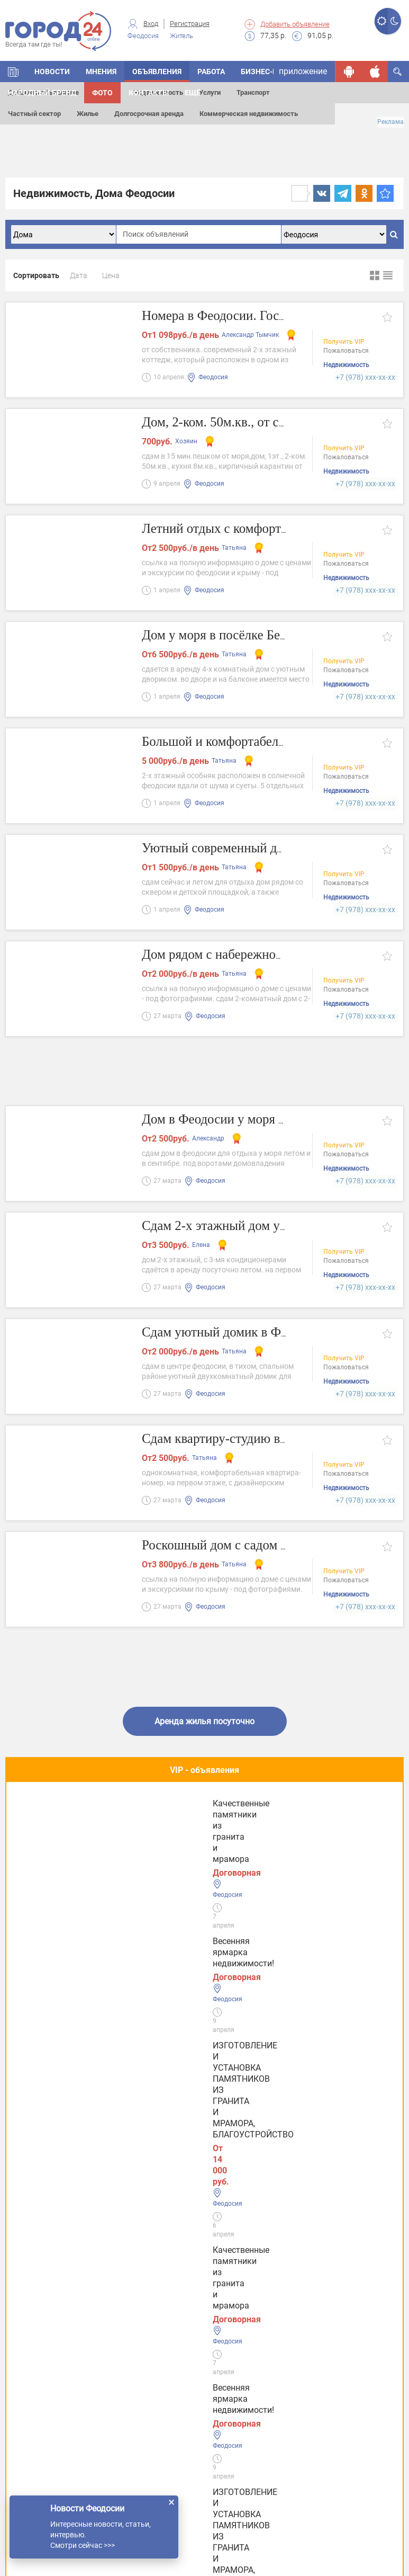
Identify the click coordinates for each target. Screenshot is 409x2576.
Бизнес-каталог (273, 71)
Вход (150, 24)
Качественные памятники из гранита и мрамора (328, 1823)
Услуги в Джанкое (51, 2428)
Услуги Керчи (42, 2297)
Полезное (204, 1906)
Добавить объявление (295, 24)
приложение (303, 71)
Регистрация (190, 24)
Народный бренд (42, 92)
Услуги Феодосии (49, 2264)
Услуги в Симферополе (61, 2329)
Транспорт (253, 92)
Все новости (204, 2205)
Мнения (101, 71)
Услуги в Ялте (42, 2395)
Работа (211, 71)
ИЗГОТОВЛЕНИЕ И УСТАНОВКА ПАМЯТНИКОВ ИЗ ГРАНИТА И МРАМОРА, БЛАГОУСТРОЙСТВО (202, 1835)
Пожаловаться (346, 351)
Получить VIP (344, 342)
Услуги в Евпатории (55, 2362)
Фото (102, 92)
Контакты (149, 92)
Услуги (210, 92)
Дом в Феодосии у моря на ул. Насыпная (261, 1119)
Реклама (390, 122)
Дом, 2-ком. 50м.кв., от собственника (250, 422)
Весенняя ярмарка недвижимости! (57, 1823)
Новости (52, 71)
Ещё (193, 92)
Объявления (156, 71)
